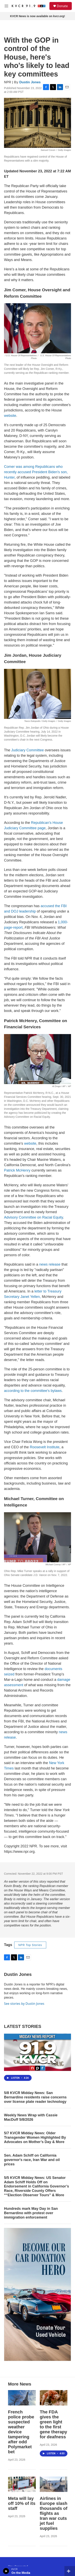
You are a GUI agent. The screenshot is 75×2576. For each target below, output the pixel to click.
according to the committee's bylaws (33, 1391)
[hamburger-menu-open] (6, 6)
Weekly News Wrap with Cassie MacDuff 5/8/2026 (30, 2117)
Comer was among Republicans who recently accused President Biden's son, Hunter (36, 472)
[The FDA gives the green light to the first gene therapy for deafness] (54, 2397)
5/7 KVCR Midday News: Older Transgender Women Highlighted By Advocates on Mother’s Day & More (35, 2137)
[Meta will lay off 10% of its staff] (22, 2484)
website (10, 416)
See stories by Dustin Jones (24, 2003)
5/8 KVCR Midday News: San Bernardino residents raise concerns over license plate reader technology (35, 2097)
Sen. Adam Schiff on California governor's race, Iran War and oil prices (32, 2159)
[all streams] (69, 2571)
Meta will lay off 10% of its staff (21, 2503)
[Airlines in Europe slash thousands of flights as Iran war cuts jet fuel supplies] (54, 2484)
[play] (6, 2571)
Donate (62, 6)
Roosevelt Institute (44, 1447)
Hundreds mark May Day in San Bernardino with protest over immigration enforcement (31, 2213)
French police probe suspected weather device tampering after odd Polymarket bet (21, 2431)
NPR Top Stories (30, 1945)
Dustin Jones (30, 82)
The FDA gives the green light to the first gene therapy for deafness (53, 2424)
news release (49, 1264)
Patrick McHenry (17, 1170)
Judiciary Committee (27, 750)
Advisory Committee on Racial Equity (33, 1217)
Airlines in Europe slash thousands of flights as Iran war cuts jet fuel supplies (53, 2513)
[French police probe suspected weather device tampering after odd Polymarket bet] (22, 2397)
